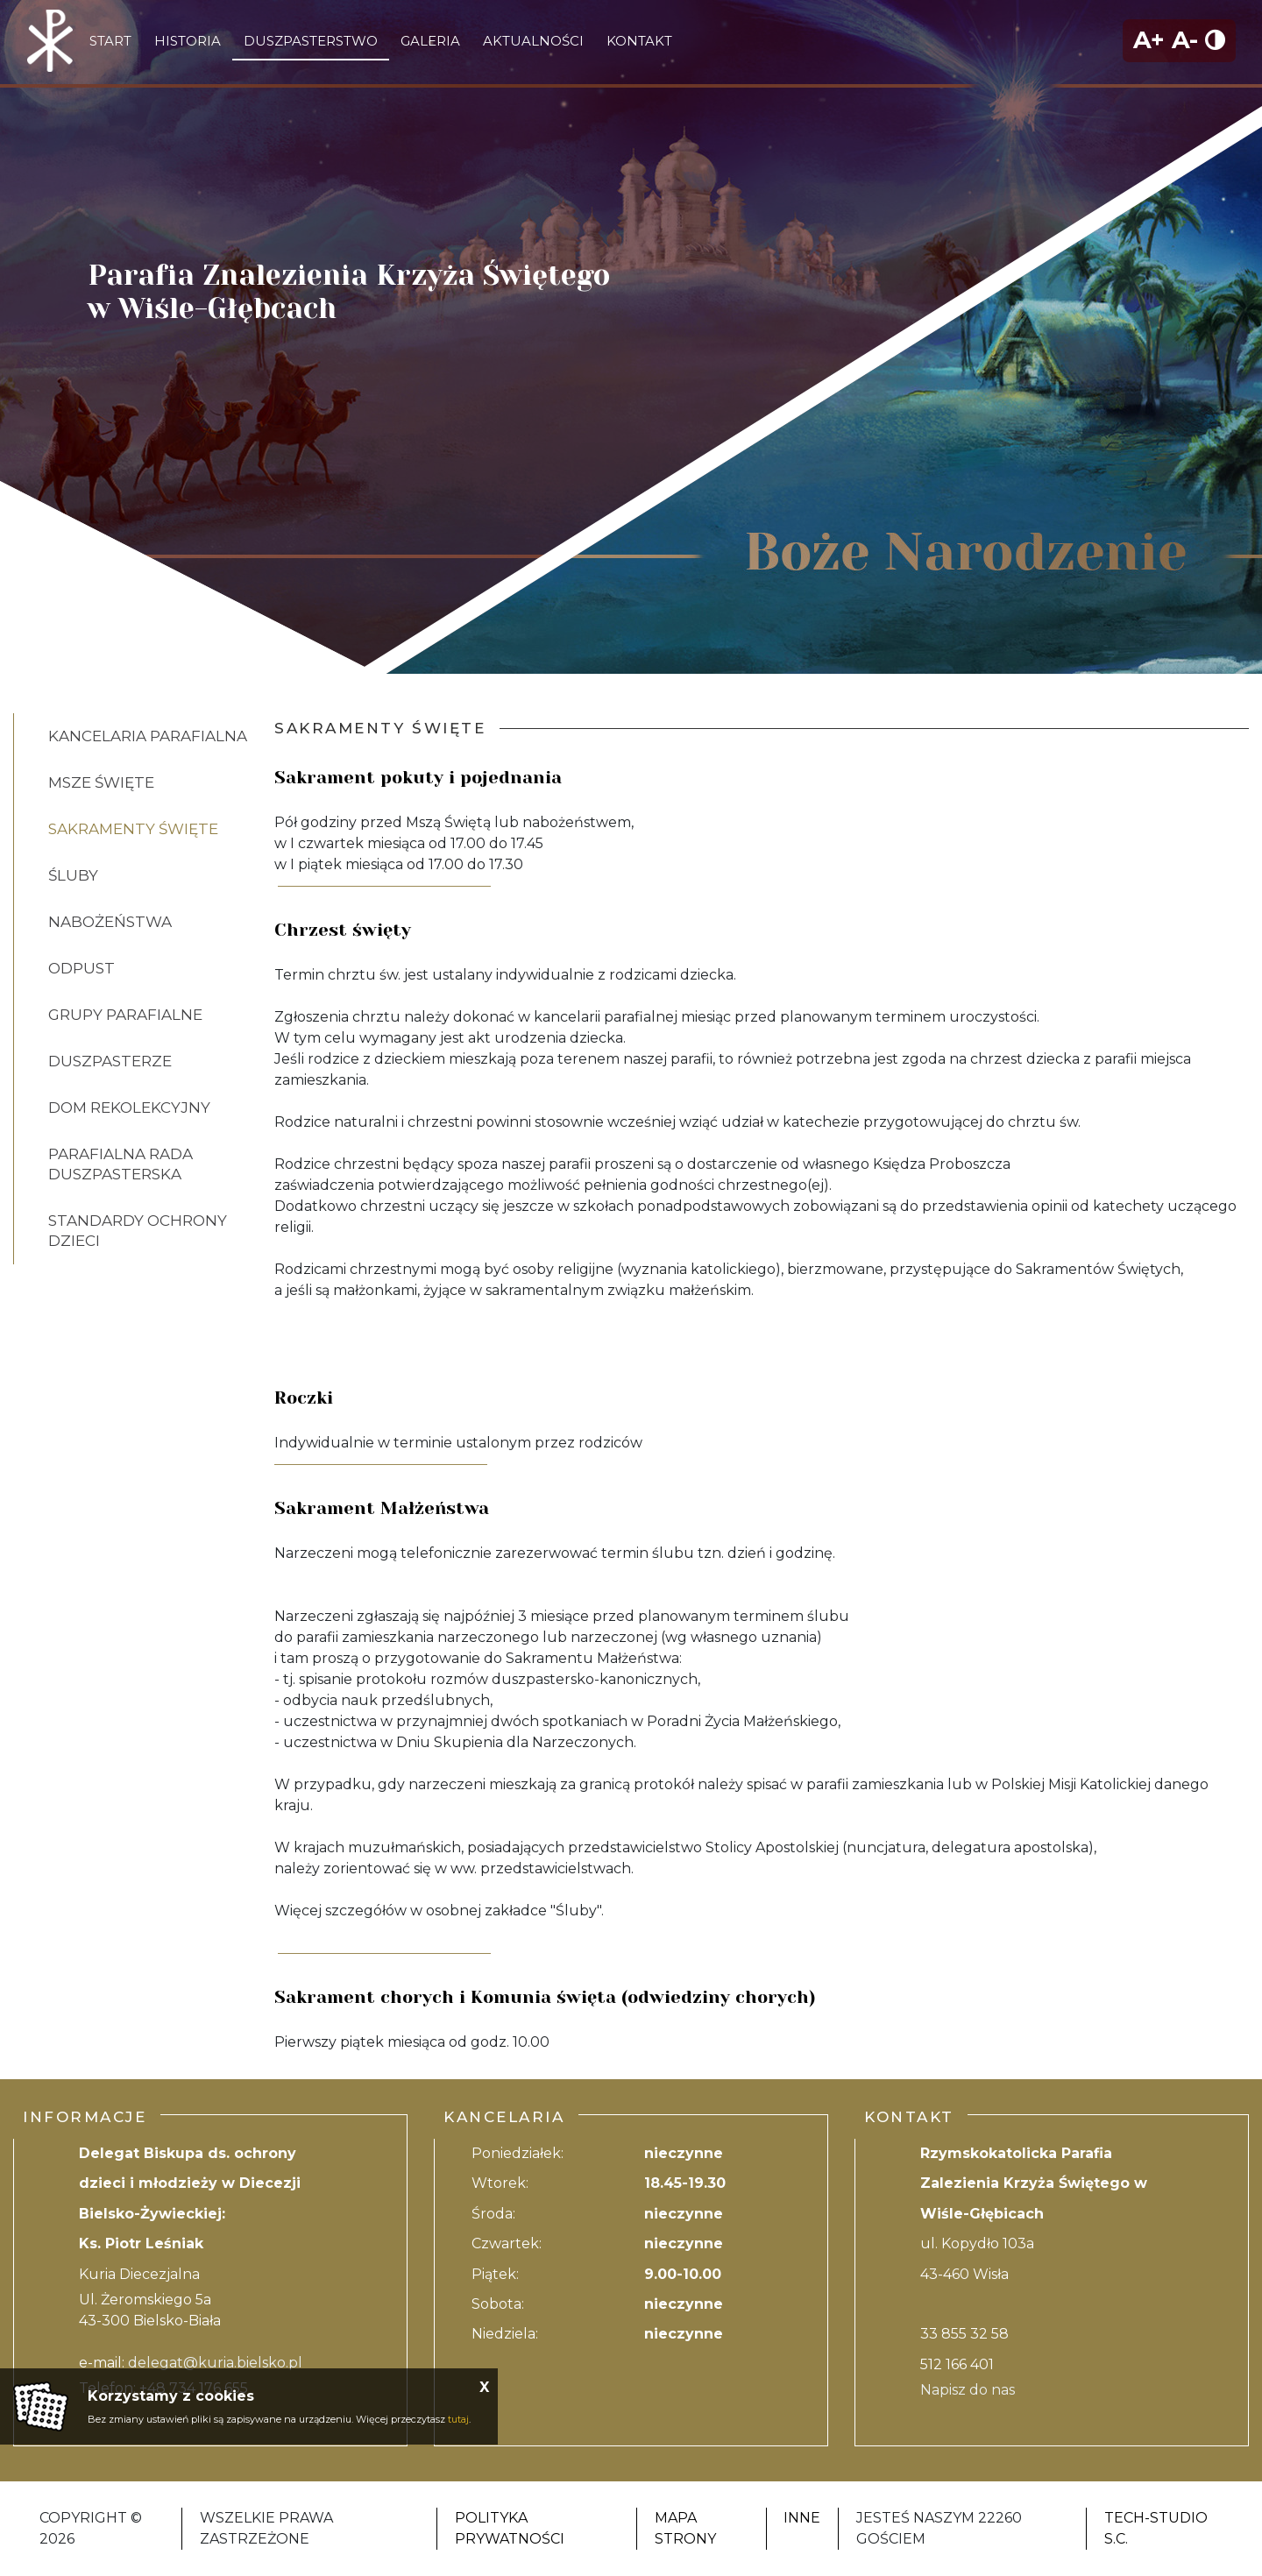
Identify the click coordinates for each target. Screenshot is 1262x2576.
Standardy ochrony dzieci (137, 1230)
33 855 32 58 (964, 2333)
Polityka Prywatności (509, 2528)
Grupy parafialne (125, 1014)
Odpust (81, 968)
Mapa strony (685, 2528)
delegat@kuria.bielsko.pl (215, 2362)
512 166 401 (957, 2364)
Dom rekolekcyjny (129, 1107)
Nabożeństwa (110, 922)
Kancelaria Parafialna (147, 736)
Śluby (73, 875)
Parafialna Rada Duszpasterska (120, 1164)
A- (1185, 39)
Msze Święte (101, 782)
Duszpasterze (110, 1061)
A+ (1149, 39)
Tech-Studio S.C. (1156, 2528)
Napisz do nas (967, 2389)
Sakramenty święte (133, 829)
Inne (801, 2517)
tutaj (458, 2419)
